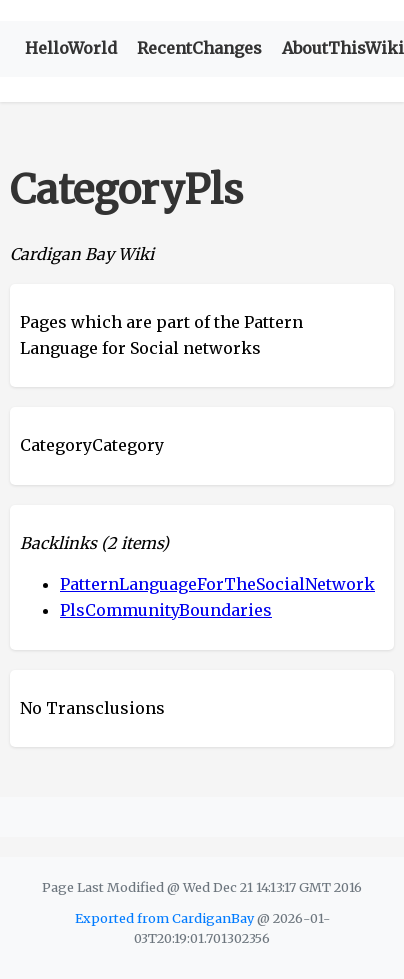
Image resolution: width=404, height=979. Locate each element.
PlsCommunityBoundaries (166, 610)
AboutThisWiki (343, 48)
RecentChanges (199, 48)
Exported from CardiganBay (164, 918)
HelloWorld (71, 48)
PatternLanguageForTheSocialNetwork (217, 584)
